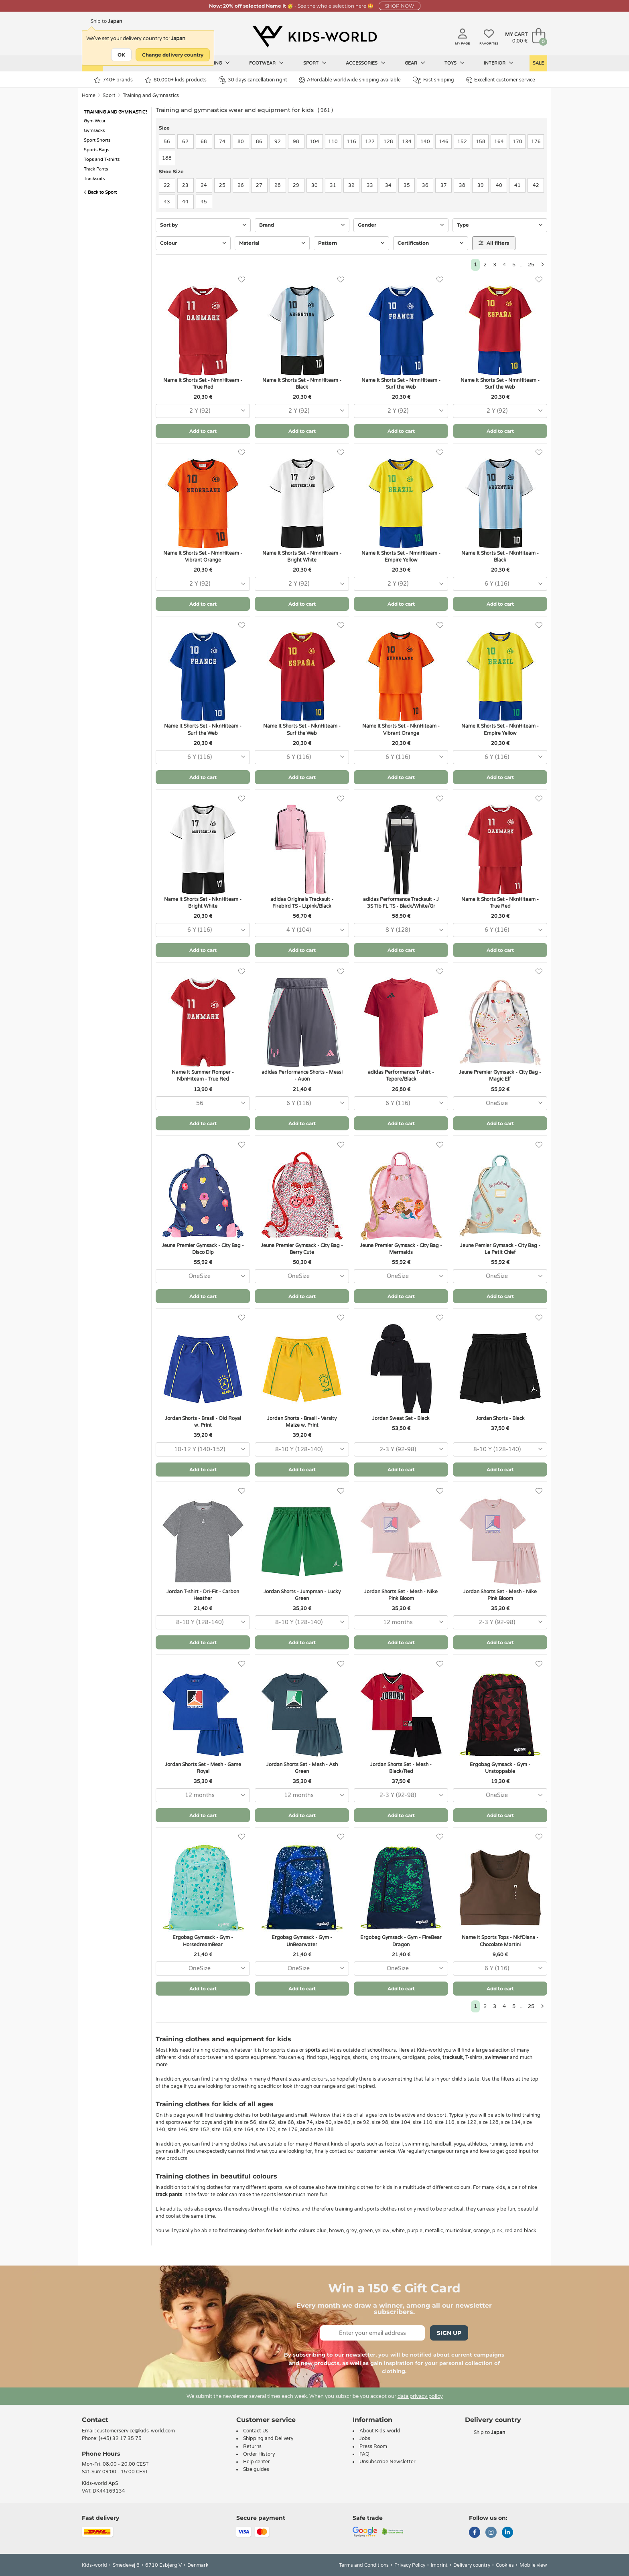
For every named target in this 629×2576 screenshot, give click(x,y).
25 (531, 265)
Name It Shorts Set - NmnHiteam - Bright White (301, 556)
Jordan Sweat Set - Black (401, 1418)
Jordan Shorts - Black (500, 1418)
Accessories (366, 63)
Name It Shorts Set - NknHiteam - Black (500, 556)
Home (88, 95)
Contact (95, 2420)
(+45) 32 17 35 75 (120, 2438)
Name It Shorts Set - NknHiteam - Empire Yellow (500, 729)
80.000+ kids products (176, 80)
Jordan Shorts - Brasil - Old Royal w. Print (203, 1422)
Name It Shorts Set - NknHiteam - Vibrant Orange (401, 729)
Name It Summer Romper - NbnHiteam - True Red (203, 1075)
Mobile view (533, 2565)
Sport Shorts (97, 140)
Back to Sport (100, 192)
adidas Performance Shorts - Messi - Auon (302, 1075)
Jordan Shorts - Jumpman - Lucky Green (302, 1595)
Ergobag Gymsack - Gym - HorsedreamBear (202, 1941)
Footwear (266, 63)
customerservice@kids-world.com (136, 2431)
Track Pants (96, 169)
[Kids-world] (314, 36)
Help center (256, 2461)
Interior (498, 63)
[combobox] (203, 411)
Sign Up (449, 2333)
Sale (538, 63)
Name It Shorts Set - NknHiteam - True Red (500, 903)
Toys (454, 63)
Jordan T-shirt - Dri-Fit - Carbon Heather (202, 1595)
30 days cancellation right (253, 80)
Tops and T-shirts (102, 159)
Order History (259, 2454)
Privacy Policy (409, 2565)
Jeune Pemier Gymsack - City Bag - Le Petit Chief (500, 1249)
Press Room (373, 2446)
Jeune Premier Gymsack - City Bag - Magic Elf (500, 1075)
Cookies (505, 2565)
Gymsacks (94, 130)
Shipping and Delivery (268, 2438)
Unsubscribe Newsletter (387, 2461)
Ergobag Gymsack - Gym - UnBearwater (302, 1941)
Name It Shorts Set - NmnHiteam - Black (301, 383)
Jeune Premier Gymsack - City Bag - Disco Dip (203, 1249)
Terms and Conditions (364, 2565)
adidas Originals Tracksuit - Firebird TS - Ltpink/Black (301, 903)
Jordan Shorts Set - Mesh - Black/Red (401, 1768)
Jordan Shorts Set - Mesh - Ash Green (302, 1768)
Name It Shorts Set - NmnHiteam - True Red (202, 383)
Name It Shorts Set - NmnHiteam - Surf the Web (400, 383)
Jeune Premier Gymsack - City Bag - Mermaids (401, 1249)
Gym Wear (95, 121)
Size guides (256, 2469)
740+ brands (113, 80)
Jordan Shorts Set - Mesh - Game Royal (203, 1768)
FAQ (364, 2454)
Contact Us (255, 2431)
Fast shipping (433, 80)
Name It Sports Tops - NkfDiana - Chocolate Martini (500, 1941)
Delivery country (471, 2565)
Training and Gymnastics (151, 95)
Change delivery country (172, 55)
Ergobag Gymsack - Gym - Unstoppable (500, 1768)
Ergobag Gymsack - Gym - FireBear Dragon (401, 1941)
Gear (415, 63)
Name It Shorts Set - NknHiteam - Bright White (202, 903)
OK (121, 55)
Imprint (439, 2565)
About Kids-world (379, 2431)
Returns (252, 2446)
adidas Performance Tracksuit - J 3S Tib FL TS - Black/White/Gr (401, 903)
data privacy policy (420, 2396)
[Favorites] (241, 280)
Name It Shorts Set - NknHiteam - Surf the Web (202, 729)
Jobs (364, 2438)
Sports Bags (96, 149)
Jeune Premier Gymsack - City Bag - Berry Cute (302, 1249)
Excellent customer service (500, 80)
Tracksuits (94, 178)
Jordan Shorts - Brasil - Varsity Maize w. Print (302, 1422)
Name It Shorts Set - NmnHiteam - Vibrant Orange (202, 556)
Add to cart (203, 431)
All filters (494, 243)
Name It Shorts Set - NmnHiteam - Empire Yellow (400, 556)
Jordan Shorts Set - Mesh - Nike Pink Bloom (401, 1595)
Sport (315, 63)
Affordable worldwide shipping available (350, 80)
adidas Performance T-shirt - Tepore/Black (401, 1075)
